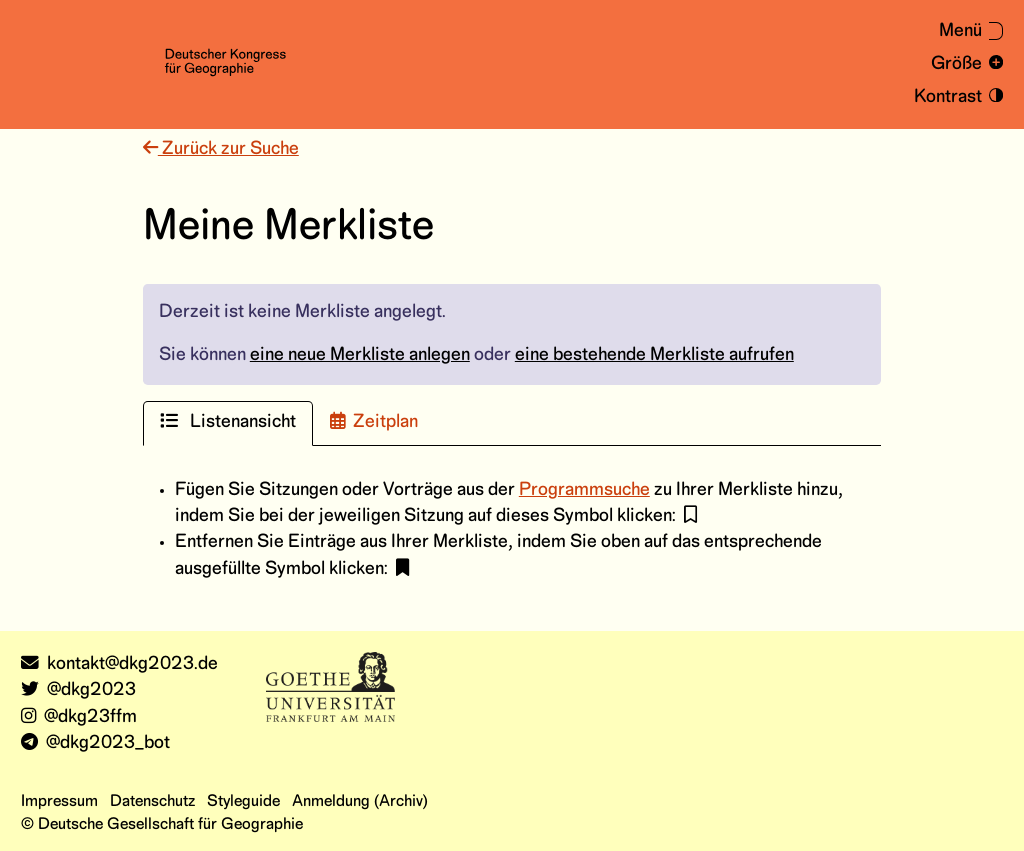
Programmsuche (584, 490)
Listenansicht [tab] (228, 421)
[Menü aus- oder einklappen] (960, 32)
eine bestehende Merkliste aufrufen (654, 355)
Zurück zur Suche (221, 149)
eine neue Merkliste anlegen (360, 355)
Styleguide (243, 801)
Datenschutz (152, 801)
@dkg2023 (78, 690)
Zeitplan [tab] (374, 421)
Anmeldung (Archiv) (360, 801)
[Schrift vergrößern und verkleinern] (963, 64)
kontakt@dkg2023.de (119, 664)
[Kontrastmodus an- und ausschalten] (955, 97)
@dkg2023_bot (95, 743)
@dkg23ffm (79, 717)
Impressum (59, 801)
